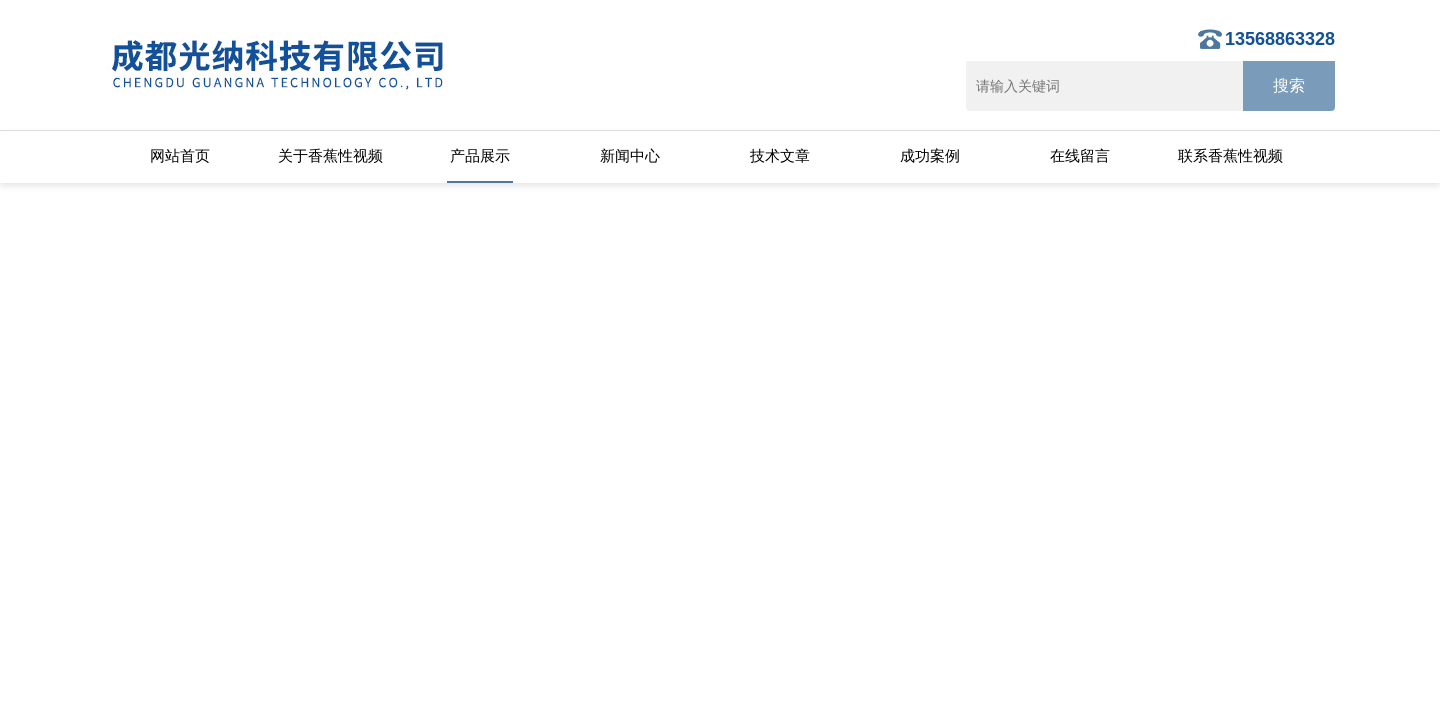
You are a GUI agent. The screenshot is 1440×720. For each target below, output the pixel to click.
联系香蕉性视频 (1230, 155)
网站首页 (180, 155)
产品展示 (480, 155)
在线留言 (1080, 155)
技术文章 (780, 155)
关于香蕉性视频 (330, 155)
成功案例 (930, 155)
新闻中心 (630, 155)
